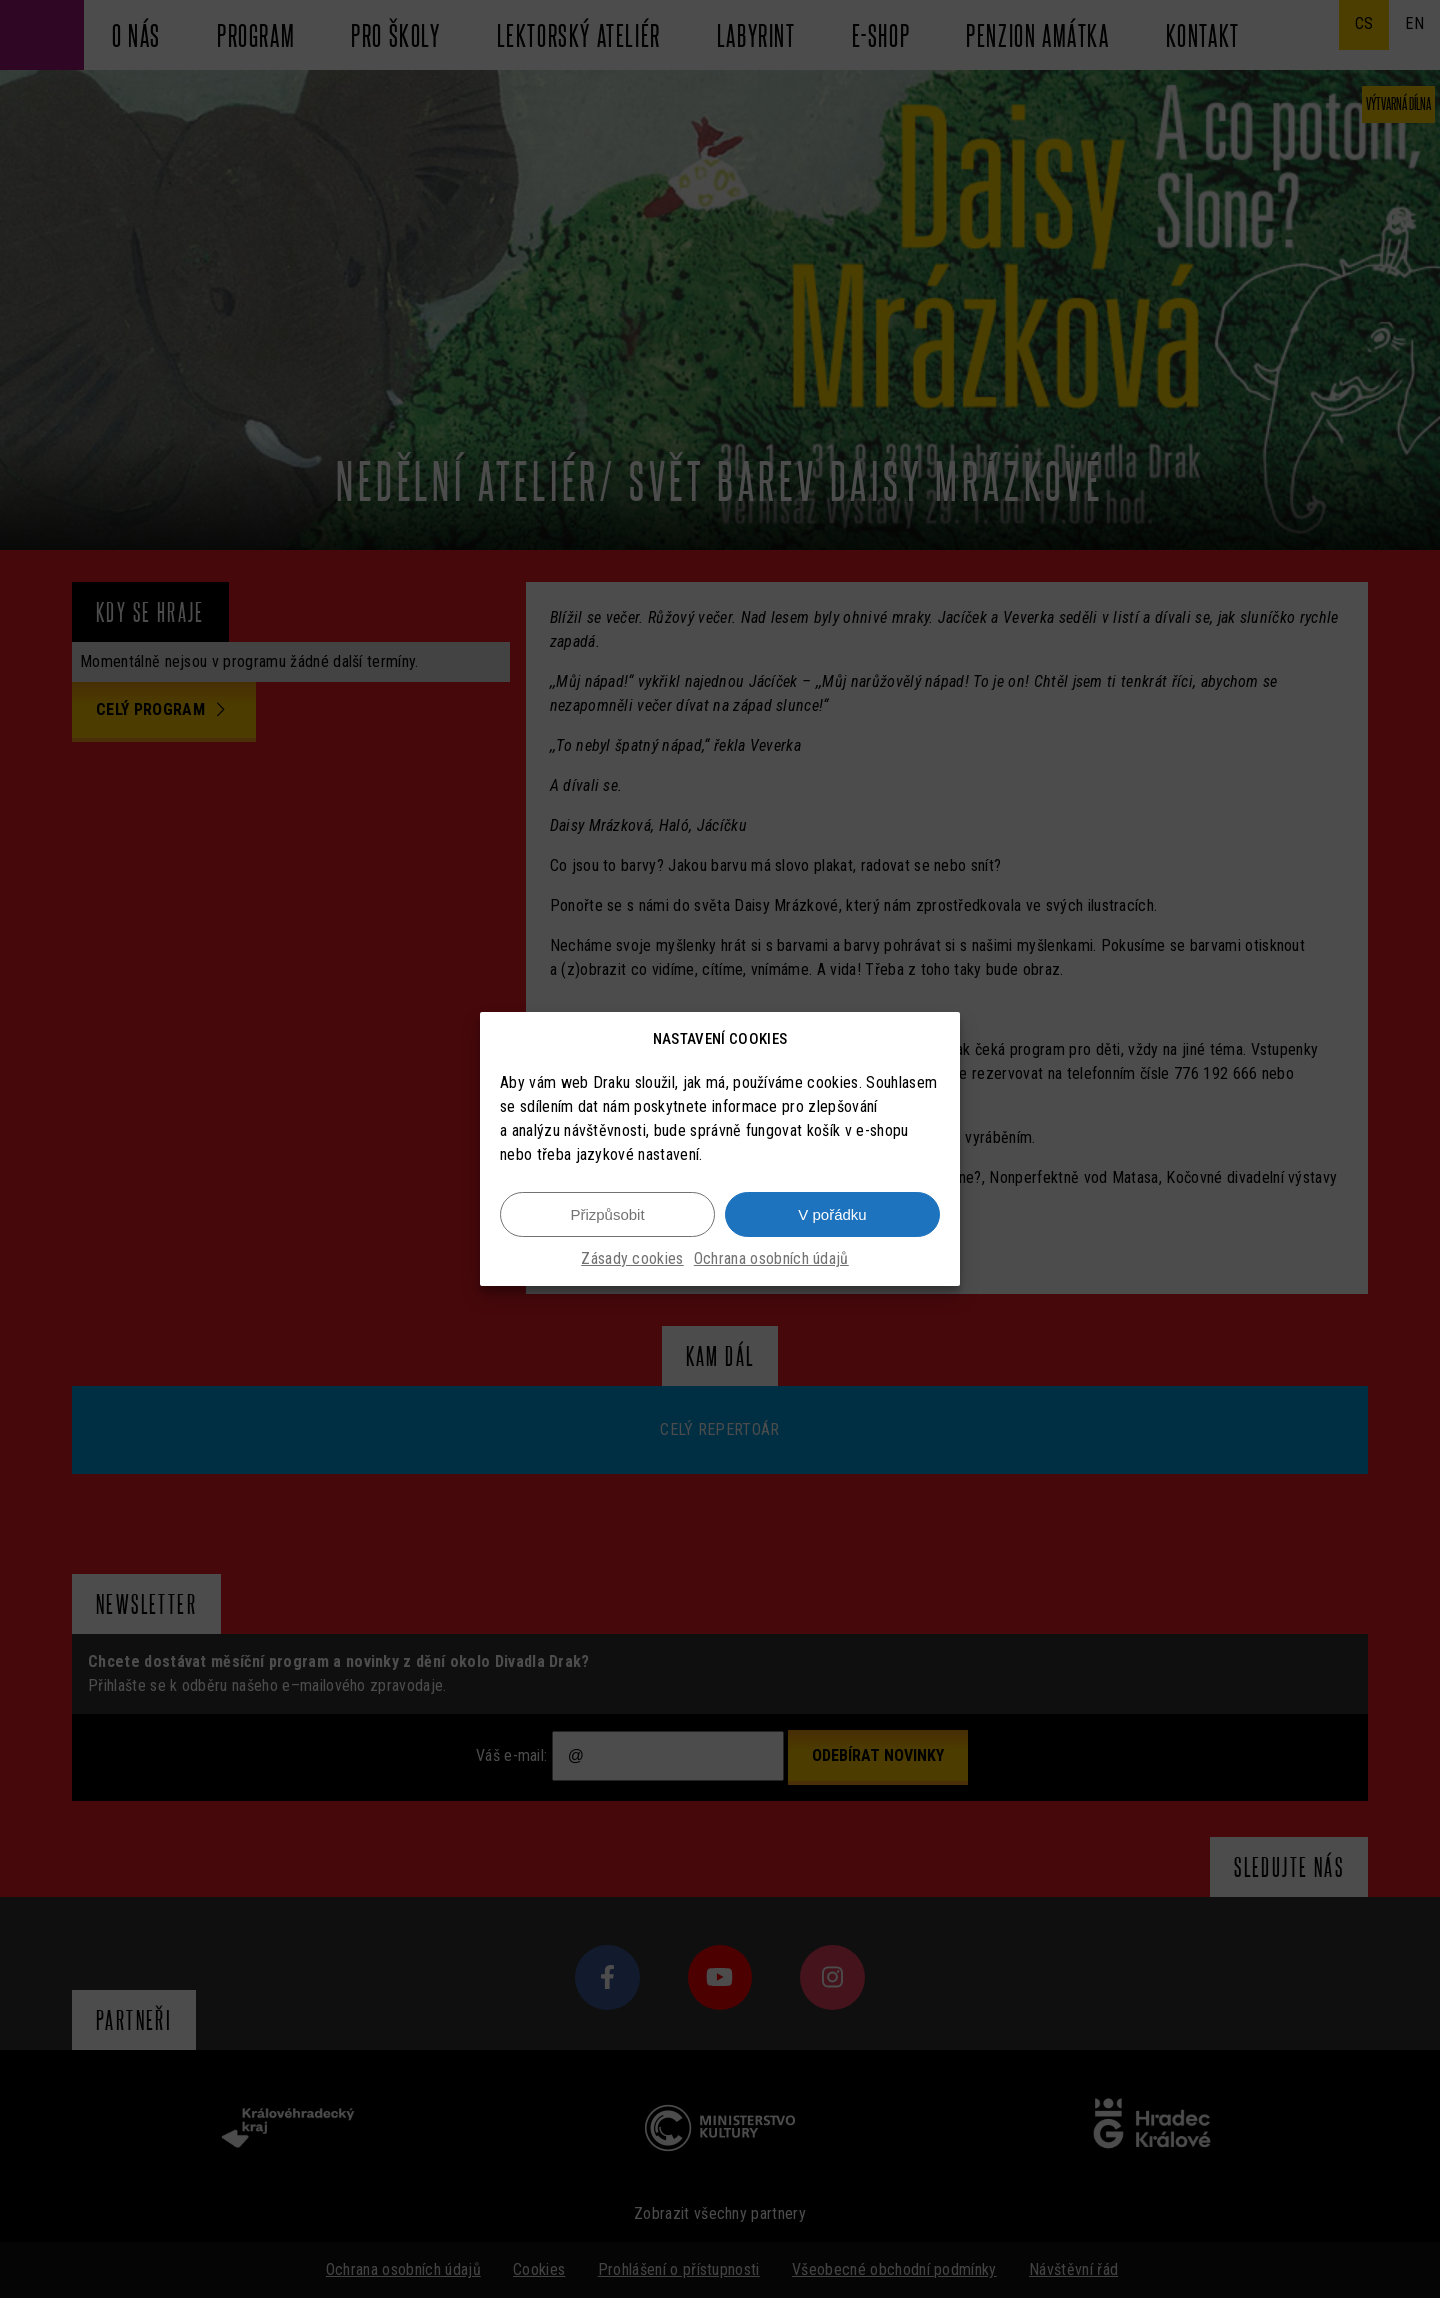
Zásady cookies (632, 1260)
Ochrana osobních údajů (771, 1260)
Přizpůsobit (607, 1215)
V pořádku (832, 1215)
